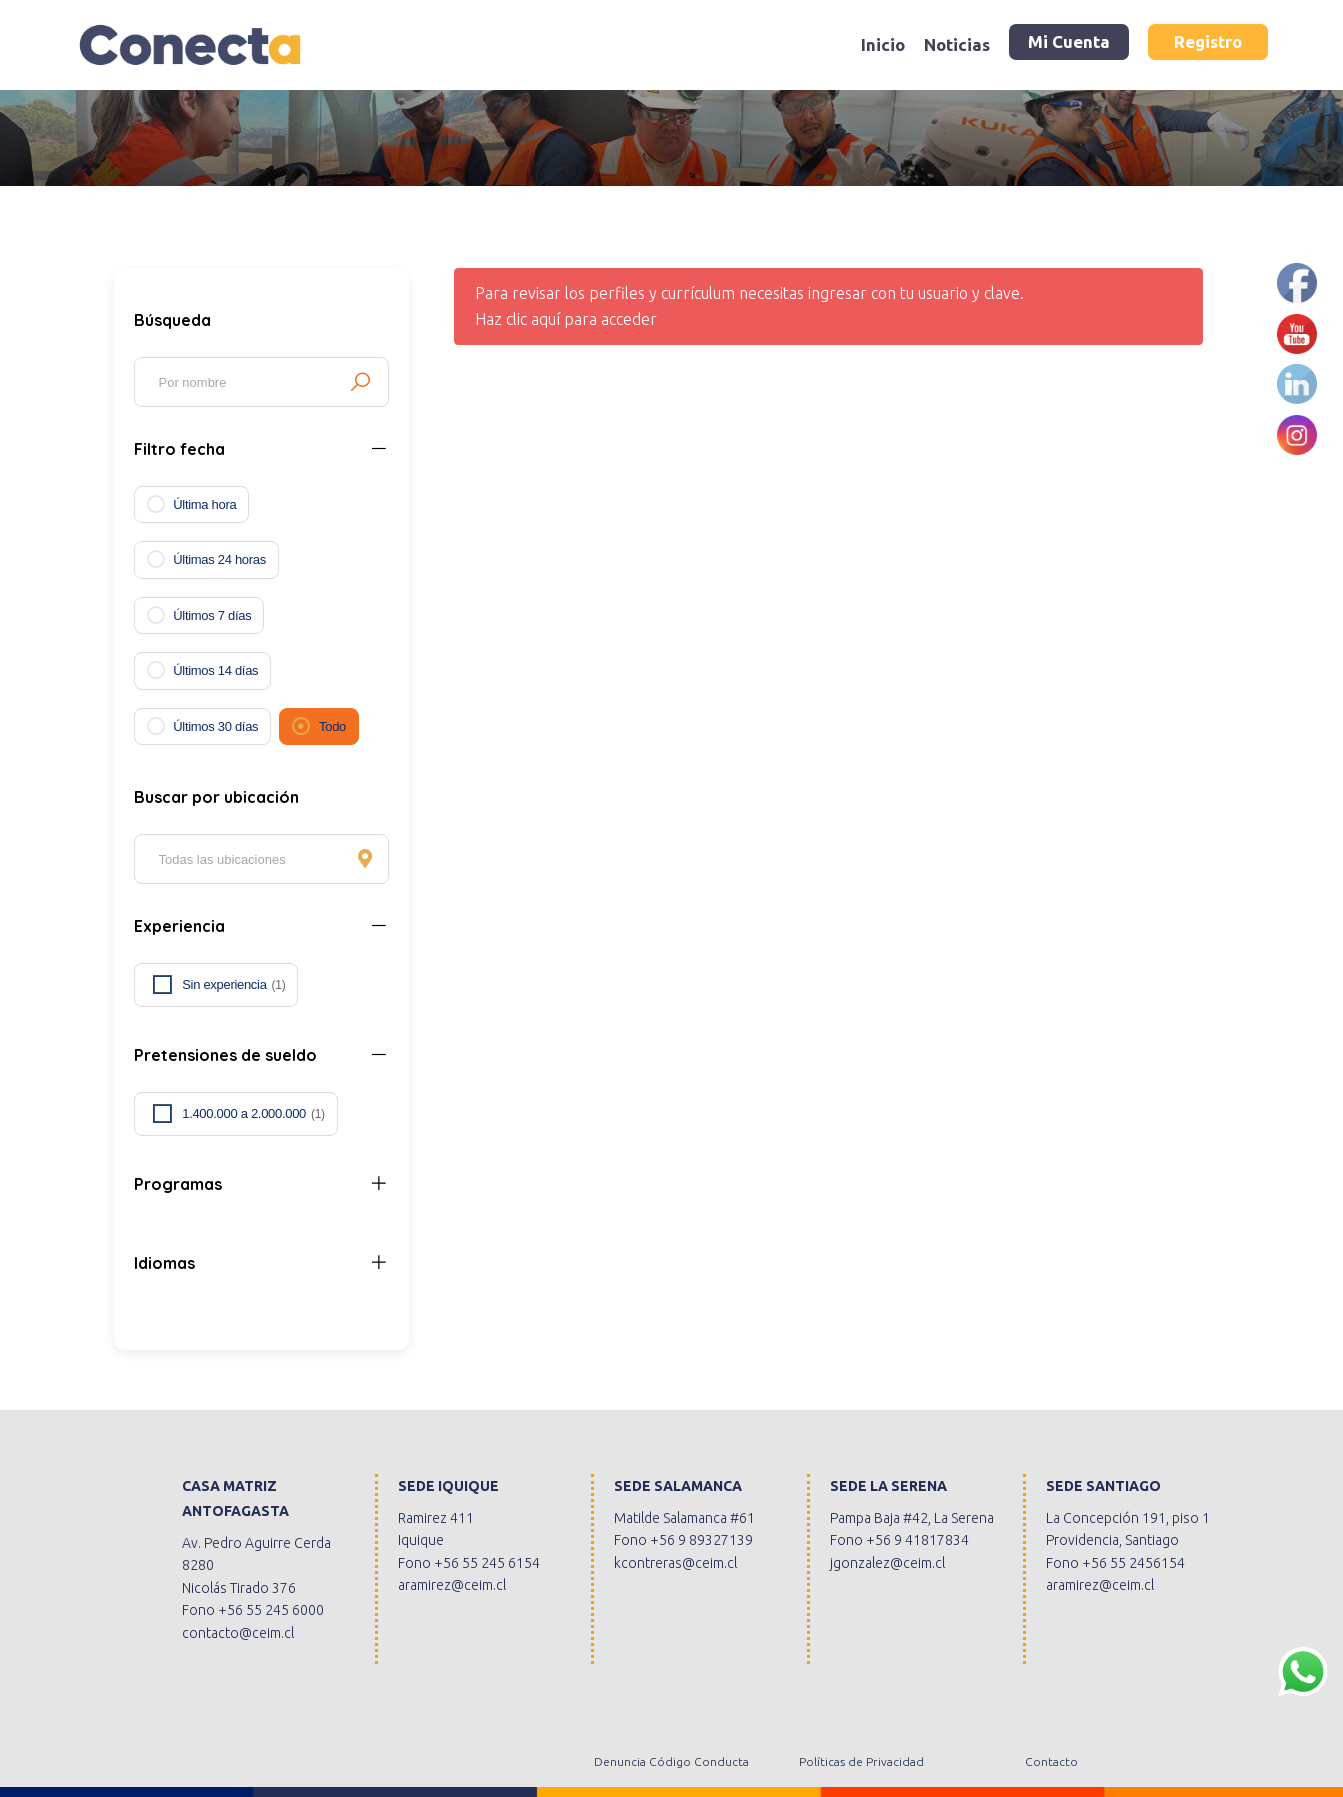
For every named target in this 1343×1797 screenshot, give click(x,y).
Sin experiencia (233, 985)
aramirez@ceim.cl (452, 1585)
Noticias (957, 44)
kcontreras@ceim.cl (675, 1563)
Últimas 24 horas (219, 559)
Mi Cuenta (1069, 41)
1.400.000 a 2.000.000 (253, 1114)
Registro (1208, 41)
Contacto (1051, 1761)
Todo (332, 726)
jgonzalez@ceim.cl (887, 1563)
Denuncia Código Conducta (671, 1761)
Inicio (883, 44)
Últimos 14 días (215, 670)
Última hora (204, 504)
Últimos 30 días (215, 726)
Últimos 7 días (212, 615)
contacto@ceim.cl (238, 1633)
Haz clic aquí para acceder (566, 319)
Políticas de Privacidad (861, 1761)
